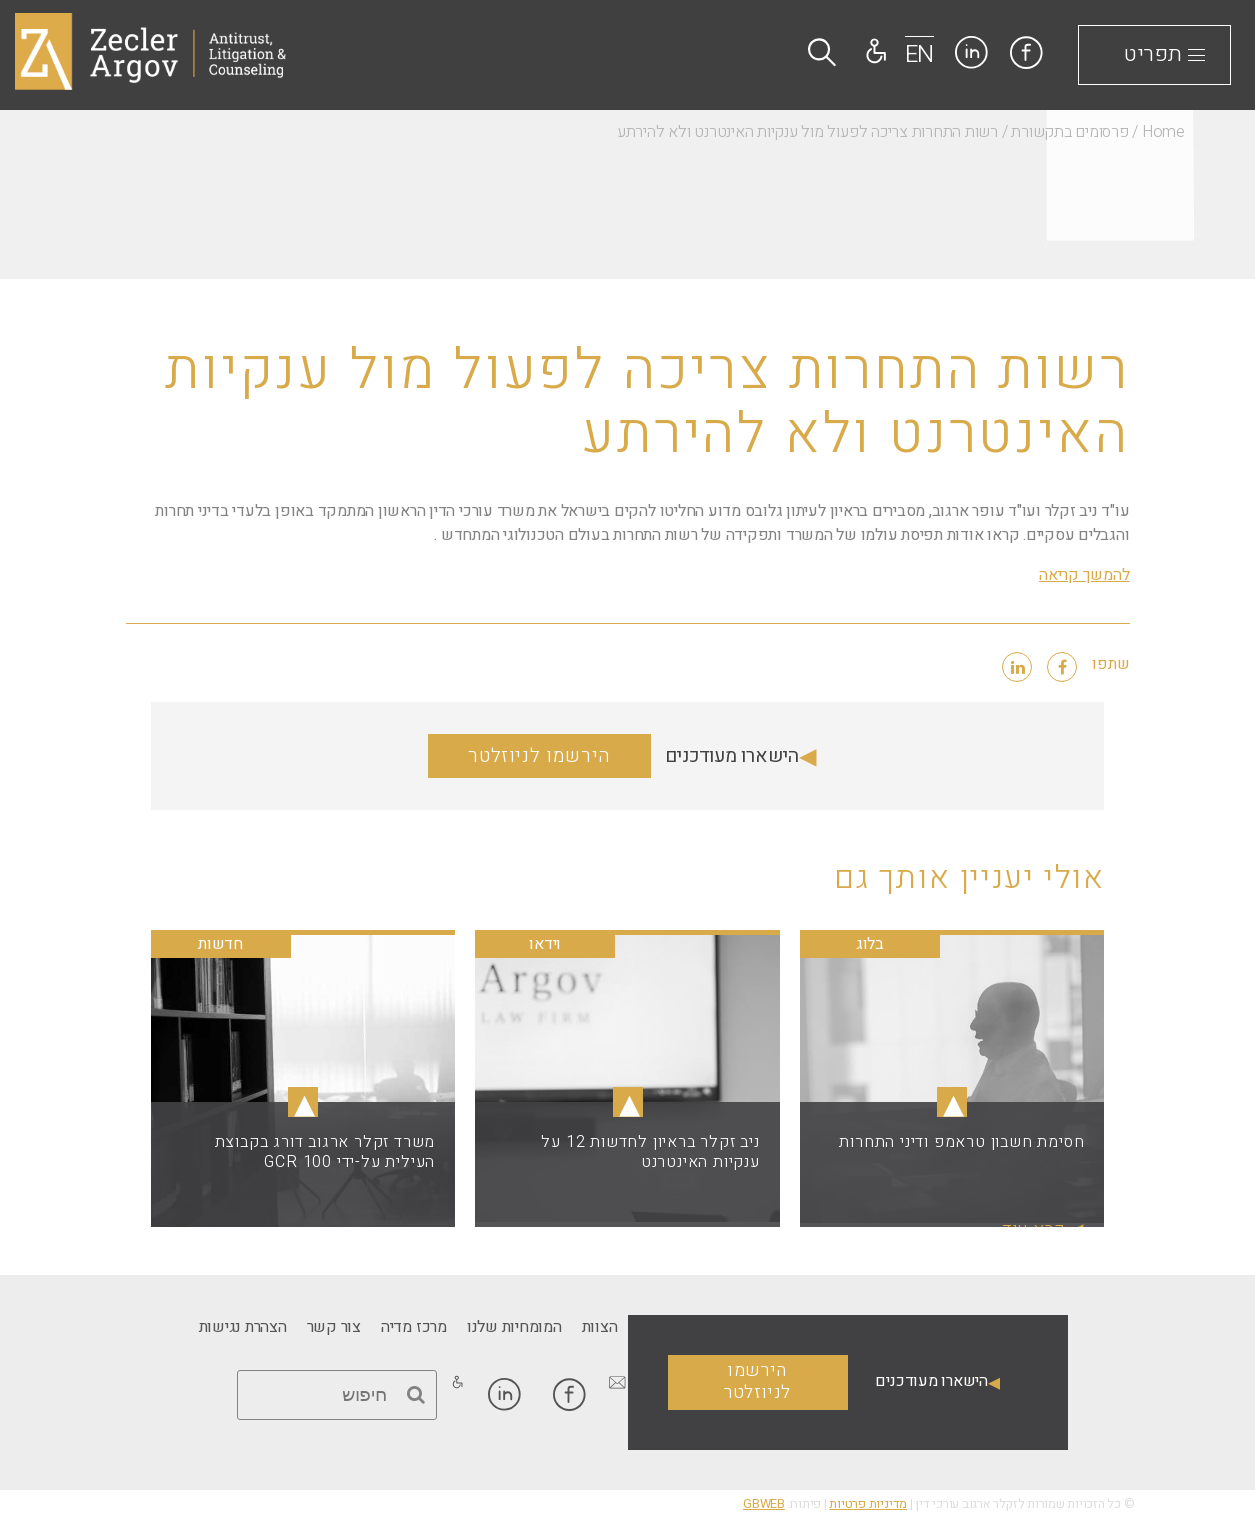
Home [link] (1163, 132)
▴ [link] (952, 1102)
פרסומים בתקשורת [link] (1069, 132)
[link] (1026, 52)
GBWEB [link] (764, 1504)
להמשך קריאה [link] (1084, 575)
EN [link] (920, 54)
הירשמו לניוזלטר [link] (539, 756)
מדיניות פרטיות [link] (868, 1504)
